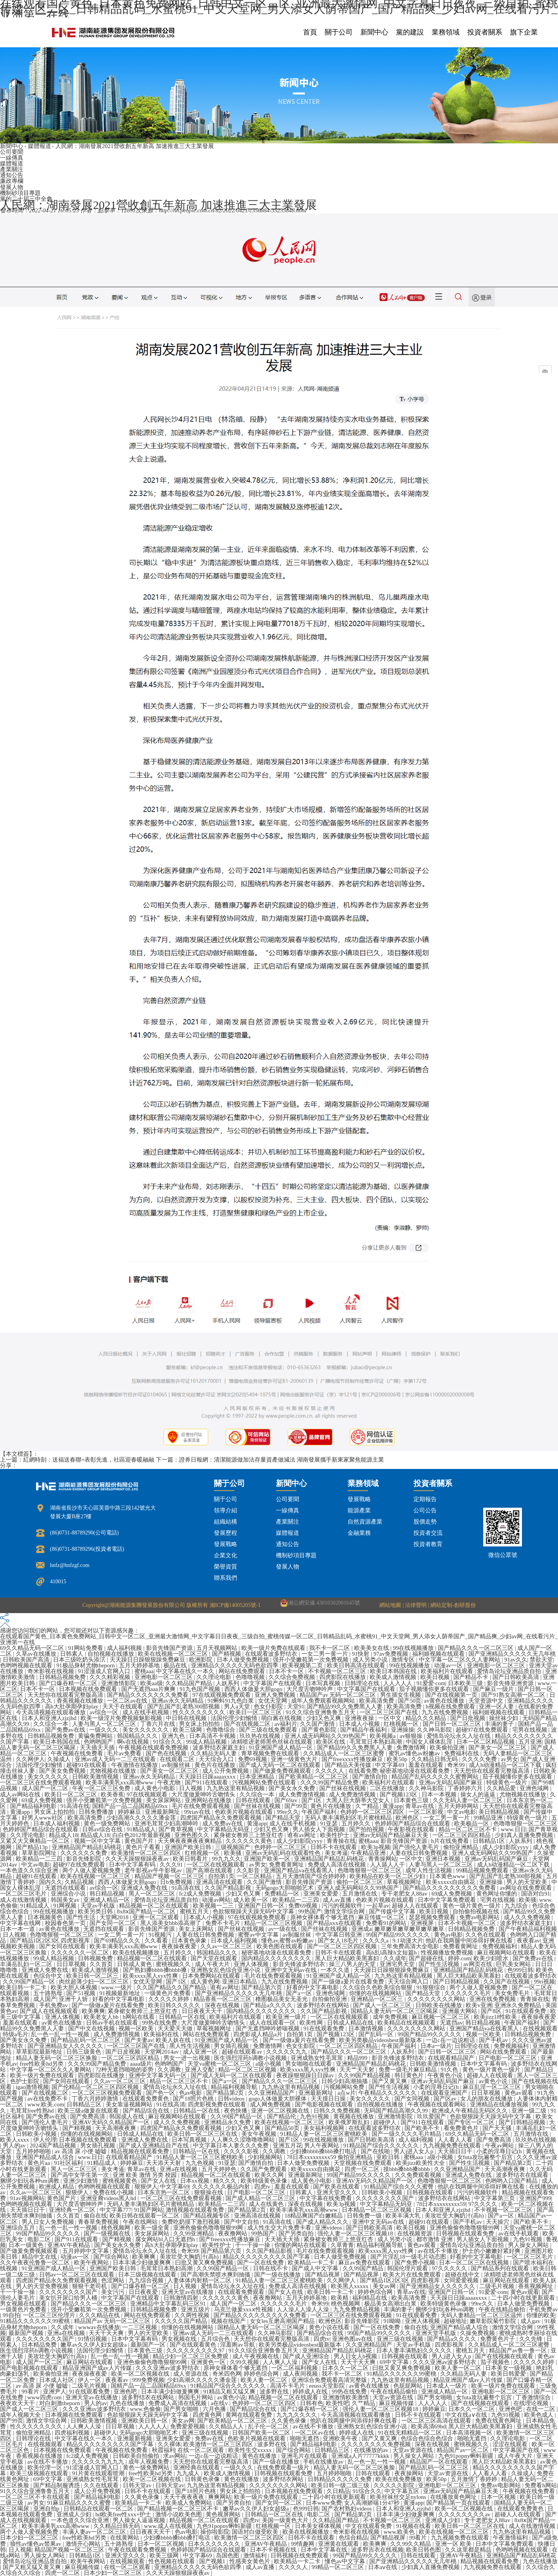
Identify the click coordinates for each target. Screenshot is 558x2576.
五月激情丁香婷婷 (475, 2479)
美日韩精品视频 (500, 1812)
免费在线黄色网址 (499, 2421)
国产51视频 (81, 1993)
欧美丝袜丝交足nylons (399, 2497)
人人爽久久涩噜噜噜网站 (243, 2140)
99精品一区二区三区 (338, 2567)
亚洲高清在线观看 (220, 1882)
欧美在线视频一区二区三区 (173, 1654)
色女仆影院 (269, 1706)
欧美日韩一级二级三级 (341, 2485)
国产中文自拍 (242, 2222)
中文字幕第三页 (495, 2198)
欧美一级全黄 (152, 2228)
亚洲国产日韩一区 (262, 1906)
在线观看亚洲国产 (445, 2093)
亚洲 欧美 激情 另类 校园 (145, 2175)
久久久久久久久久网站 (437, 1999)
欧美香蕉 (112, 1794)
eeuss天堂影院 (327, 2386)
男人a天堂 (237, 1706)
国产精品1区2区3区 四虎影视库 (50, 1940)
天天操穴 (498, 2222)
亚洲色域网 (535, 1788)
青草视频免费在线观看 (271, 1753)
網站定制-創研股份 (453, 1605)
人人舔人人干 (388, 1864)
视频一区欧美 (137, 2028)
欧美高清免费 (377, 1701)
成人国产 (45, 1999)
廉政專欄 (11, 181)
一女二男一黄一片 (325, 1654)
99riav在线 (198, 1812)
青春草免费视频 (99, 2222)
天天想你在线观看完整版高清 (66, 1695)
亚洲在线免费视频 (493, 1999)
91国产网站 (148, 2210)
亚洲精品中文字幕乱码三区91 (168, 2303)
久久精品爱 (502, 1788)
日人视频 (191, 1788)
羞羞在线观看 (426, 1765)
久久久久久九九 (287, 2052)
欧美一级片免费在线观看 (274, 1648)
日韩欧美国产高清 (27, 1659)
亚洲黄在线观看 (339, 2544)
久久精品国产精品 (189, 1683)
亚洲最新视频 (135, 2438)
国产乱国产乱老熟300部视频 (184, 1706)
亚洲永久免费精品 (518, 2005)
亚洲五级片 (196, 2309)
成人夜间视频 (301, 2374)
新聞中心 (374, 32)
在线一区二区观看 (201, 2450)
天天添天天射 (164, 2163)
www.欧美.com (46, 2104)
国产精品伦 (282, 2116)
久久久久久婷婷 (169, 1999)
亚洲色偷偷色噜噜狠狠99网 (209, 2228)
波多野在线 (275, 2391)
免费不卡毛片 (223, 1923)
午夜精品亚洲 (369, 1853)
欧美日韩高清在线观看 (357, 1665)
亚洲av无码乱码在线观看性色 (283, 1853)
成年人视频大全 (21, 2415)
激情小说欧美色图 (179, 2514)
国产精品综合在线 (147, 2111)
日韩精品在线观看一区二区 (99, 2508)
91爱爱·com (431, 1683)
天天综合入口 (217, 1759)
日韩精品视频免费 (63, 1677)
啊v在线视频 (133, 1742)
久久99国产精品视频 (365, 2075)
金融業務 (359, 1533)
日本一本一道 (18, 1929)
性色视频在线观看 (172, 2561)
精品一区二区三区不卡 (468, 1829)
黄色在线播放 (260, 2456)
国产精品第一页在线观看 (459, 2503)
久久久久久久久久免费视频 (376, 2444)
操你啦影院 (214, 2532)
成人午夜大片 (213, 1964)
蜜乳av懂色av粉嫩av (415, 1753)
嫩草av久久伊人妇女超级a (94, 2345)
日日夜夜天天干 (203, 2011)
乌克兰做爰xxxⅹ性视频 (244, 2309)
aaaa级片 (141, 2064)
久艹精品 (367, 1806)
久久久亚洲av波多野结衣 (445, 2362)
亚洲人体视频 (252, 1964)
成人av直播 (338, 1900)
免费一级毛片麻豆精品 (408, 2069)
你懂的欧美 (540, 2315)
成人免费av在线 (223, 1823)
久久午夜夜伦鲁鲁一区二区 (35, 2262)
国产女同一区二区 (114, 1923)
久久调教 (170, 2069)
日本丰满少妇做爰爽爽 (142, 2262)
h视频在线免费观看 (450, 1706)
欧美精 (340, 2298)
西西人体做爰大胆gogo (254, 1689)
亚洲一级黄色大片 (295, 1759)
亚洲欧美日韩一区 (145, 2421)
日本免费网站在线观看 (212, 1976)
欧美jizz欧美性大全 (421, 2163)
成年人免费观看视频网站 (323, 1701)
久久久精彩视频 (111, 1677)
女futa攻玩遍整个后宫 (485, 2157)
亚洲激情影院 (119, 1683)
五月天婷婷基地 (140, 1665)
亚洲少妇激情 (81, 2181)
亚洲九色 (174, 1736)
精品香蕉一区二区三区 (223, 1999)
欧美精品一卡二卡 (312, 2262)
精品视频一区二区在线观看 (154, 1906)
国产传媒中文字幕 (393, 1911)
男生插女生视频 (401, 1695)
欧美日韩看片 (191, 1859)
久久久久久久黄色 (250, 1841)
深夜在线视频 (223, 2005)
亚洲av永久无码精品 (178, 1701)
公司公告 (425, 1511)
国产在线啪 (376, 2151)
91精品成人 (141, 1829)
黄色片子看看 (144, 1847)
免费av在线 (210, 2438)
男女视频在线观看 (24, 2303)
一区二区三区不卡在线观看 (35, 2497)
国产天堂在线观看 (215, 1958)
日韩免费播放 (97, 1812)
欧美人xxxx (15, 2140)
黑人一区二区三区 (153, 1894)
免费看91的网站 (387, 1923)
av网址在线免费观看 (526, 1888)
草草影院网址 (40, 1853)
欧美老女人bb (102, 2017)
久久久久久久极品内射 (221, 2186)
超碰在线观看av (243, 2052)
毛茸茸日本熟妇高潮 (376, 1742)
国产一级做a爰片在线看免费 (348, 1981)
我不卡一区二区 (330, 1648)
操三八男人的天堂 (353, 1964)
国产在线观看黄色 (194, 2345)
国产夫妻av (138, 2040)
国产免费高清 (88, 2116)
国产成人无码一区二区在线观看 (280, 1765)
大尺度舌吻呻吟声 (310, 1689)
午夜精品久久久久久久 (388, 2093)
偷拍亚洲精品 (461, 1847)
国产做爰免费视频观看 (283, 1771)
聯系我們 (225, 1578)
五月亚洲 (530, 1742)
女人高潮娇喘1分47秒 (372, 2503)
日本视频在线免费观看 (89, 1689)
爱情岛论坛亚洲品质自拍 (509, 1671)
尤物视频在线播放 (114, 1771)
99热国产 (310, 1911)
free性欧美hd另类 (42, 2064)
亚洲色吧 (126, 2391)
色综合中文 (48, 1976)
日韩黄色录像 (203, 2479)
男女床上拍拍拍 (200, 1724)
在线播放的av (372, 2450)
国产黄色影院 (319, 1730)
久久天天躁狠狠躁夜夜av (137, 1859)
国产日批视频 (468, 1718)
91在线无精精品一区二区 (410, 2433)
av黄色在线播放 (445, 1701)
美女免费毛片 (513, 1993)
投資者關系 (484, 32)
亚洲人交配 (200, 2069)
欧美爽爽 (93, 2011)
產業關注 (11, 169)
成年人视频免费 (149, 2462)
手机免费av (54, 2005)
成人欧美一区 (251, 1900)
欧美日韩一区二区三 (93, 1976)
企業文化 (225, 1555)
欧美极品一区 (472, 1823)
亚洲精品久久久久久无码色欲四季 (235, 1665)
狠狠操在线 (209, 2192)
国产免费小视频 (415, 2262)
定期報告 (425, 1499)
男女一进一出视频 (188, 2058)
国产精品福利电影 (34, 1806)
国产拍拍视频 (367, 1829)
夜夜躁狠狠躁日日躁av (306, 2075)
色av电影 (191, 2093)
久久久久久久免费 (84, 1853)
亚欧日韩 (388, 2157)
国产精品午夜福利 (364, 1730)
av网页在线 (478, 1964)
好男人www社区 (43, 1818)
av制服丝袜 (177, 1765)
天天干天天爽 (107, 2333)
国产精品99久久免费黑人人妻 (345, 1706)
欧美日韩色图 (424, 2550)
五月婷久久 (356, 1823)
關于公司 (339, 32)
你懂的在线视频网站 (376, 1993)
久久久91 (172, 1864)
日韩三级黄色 (84, 2052)
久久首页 (102, 1964)
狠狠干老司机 (90, 2286)
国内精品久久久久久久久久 (277, 1958)
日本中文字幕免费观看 (447, 1900)
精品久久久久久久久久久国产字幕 (267, 2257)
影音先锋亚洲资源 (511, 1683)
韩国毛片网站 (196, 2397)
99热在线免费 (160, 2023)
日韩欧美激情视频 (96, 1777)
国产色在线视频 (167, 1753)
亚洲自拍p (47, 2508)
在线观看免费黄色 (146, 2099)
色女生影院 (301, 2046)
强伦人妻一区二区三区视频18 (355, 2233)
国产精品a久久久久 (268, 2005)
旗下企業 (524, 32)
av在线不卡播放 (439, 2251)
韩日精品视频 (108, 1894)
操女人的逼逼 (478, 1794)
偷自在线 (95, 2216)
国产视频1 (213, 2561)
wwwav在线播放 (99, 2327)
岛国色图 (228, 2555)
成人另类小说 (371, 1659)
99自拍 (11, 2315)
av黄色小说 (494, 2081)
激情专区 (403, 1659)
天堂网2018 (115, 1917)
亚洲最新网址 (163, 1812)
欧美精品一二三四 (40, 1859)
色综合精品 (353, 2538)
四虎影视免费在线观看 (218, 2104)
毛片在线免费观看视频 (201, 1806)
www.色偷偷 (145, 2409)
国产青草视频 (176, 1829)
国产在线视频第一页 (452, 1695)
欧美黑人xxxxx (350, 2286)
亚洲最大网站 (460, 2011)
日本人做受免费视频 (243, 1659)
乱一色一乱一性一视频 (61, 2034)
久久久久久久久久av (465, 2514)
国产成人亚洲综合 (307, 2356)
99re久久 (288, 1812)
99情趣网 (303, 2544)
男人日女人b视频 (356, 2356)
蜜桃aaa (144, 1671)
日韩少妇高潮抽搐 (345, 2081)
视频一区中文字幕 (98, 1841)
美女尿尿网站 (164, 1800)
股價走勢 (425, 1522)
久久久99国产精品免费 (330, 1782)
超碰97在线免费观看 (483, 1730)
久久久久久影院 (395, 2485)
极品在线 (176, 1665)
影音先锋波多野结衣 (300, 1964)
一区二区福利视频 (295, 2368)
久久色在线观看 (486, 1935)
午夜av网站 (500, 2145)
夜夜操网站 (409, 2473)
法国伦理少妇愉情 (235, 1718)
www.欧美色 (400, 2532)
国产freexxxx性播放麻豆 (353, 1759)
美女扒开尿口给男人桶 (69, 2298)
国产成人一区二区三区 (383, 2005)
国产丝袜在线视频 (343, 1788)
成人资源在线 (191, 2374)
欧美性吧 (337, 2403)
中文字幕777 (116, 2210)
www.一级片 (117, 1987)
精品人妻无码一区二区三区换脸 (57, 2058)
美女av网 (385, 2286)
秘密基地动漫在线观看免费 (415, 1771)
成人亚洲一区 (201, 2052)
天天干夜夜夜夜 (185, 2497)
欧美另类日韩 (96, 1911)
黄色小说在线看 (330, 2327)
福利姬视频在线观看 (439, 1654)
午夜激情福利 (511, 2538)
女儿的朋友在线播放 (487, 2099)
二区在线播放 (388, 1788)
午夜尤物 (169, 1782)
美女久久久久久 (49, 1777)
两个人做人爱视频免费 (92, 1870)
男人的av (15, 2145)
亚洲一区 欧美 (454, 2544)
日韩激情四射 (182, 2298)
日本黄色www (448, 1876)
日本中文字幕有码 (133, 1864)
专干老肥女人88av (405, 1894)
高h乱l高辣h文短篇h (392, 1952)
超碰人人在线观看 (416, 1906)
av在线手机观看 (519, 2233)
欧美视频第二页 (303, 1665)
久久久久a (376, 1940)
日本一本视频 (440, 1794)
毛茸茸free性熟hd (32, 2111)
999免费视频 (148, 2380)
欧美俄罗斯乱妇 (350, 2122)
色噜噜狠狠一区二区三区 (525, 1823)
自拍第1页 (221, 1876)
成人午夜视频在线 (256, 2356)
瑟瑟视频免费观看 (433, 1917)
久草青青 (342, 2245)
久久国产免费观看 (264, 2169)
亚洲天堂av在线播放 (188, 2292)
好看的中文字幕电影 (313, 1987)
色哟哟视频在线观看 (27, 1665)
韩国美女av (66, 1900)
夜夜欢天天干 (18, 2403)
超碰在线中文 (463, 2274)
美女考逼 (336, 1853)
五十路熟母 (48, 1993)
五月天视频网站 (217, 1648)
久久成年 (394, 1958)
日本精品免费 (40, 2345)
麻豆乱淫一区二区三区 (492, 2087)
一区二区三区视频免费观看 (107, 2093)
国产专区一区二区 (472, 2122)
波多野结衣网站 (284, 2479)
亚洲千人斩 (74, 1999)
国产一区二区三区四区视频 (342, 1946)
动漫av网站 (216, 1900)
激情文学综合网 (345, 1911)
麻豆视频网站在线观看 (507, 1952)
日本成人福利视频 (57, 1823)
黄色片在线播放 (216, 1765)
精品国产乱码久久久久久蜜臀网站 (435, 1777)
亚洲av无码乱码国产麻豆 (451, 1782)
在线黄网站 (125, 2538)
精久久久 (225, 2181)
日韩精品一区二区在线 (275, 2514)
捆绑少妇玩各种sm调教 (30, 2181)
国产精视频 (227, 1654)
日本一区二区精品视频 (486, 1742)
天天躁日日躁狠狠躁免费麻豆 (148, 1659)
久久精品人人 (227, 2426)
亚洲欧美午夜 (341, 2438)
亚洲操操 (402, 1730)
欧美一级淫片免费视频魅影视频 (122, 1718)
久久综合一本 (51, 1724)
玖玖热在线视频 (260, 1736)
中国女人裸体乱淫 (430, 1742)
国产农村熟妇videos (347, 2508)
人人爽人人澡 (281, 2362)
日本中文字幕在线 (325, 2550)
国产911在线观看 (207, 1782)
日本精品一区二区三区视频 (377, 2210)
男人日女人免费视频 (49, 2222)
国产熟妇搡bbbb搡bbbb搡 (155, 1970)
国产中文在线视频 (92, 2028)
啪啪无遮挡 (305, 2438)
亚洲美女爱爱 (321, 1894)
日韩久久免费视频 (337, 2111)
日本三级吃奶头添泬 (80, 1659)
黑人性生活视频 (190, 2046)
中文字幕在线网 (21, 1923)
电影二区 (40, 2239)
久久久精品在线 (100, 2315)
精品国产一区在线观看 (439, 2462)
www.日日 (513, 1829)
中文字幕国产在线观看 (273, 1683)
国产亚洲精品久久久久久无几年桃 (512, 1654)
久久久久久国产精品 (181, 2321)
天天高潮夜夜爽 (116, 2128)
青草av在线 (420, 1806)
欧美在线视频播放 (137, 1952)
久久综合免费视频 (293, 1677)
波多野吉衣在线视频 (377, 2550)
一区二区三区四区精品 (462, 1835)
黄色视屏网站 (224, 2514)
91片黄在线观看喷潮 (99, 2473)
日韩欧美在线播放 (439, 2005)
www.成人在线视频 (169, 2526)
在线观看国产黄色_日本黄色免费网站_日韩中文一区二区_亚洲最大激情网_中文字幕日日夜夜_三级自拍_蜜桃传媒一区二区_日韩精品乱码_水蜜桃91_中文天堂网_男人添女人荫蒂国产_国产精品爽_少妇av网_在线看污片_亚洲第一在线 (279, 1639)
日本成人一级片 (447, 2386)
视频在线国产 (229, 2321)
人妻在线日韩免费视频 (419, 1853)
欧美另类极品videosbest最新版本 (381, 2040)
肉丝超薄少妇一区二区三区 (94, 1981)
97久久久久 (483, 2204)
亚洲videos (329, 2228)
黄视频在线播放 (354, 2116)
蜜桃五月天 (195, 1911)
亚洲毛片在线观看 (305, 2456)
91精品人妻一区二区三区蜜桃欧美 (324, 2134)
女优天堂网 (273, 1701)
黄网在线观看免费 (250, 2415)
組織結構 (225, 1522)
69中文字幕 (395, 2362)
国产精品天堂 (283, 1818)
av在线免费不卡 (48, 2099)
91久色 (450, 2069)
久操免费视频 (478, 2333)
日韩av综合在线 (103, 1829)
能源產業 (359, 1511)
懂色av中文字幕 (346, 2561)
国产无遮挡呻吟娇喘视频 (268, 2028)
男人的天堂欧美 (527, 1882)
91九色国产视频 (200, 1689)
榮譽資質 (225, 1567)
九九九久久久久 (297, 2415)
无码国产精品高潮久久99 (396, 2111)
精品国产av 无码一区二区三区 (339, 1695)
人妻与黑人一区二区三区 (105, 1724)
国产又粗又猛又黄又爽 (32, 2567)
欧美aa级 (151, 1683)
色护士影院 (25, 2081)
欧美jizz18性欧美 (496, 2017)
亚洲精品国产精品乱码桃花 (87, 1847)
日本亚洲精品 (257, 1777)
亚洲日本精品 (240, 1981)
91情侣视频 (93, 2339)
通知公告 (11, 175)
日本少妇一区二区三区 (30, 2538)
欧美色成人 (539, 2415)
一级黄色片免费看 (168, 1993)
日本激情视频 (366, 2028)
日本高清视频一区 (470, 2433)
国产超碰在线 (427, 1958)
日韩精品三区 (85, 2104)
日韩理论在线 (362, 1683)
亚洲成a (361, 1929)
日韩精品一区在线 (183, 2017)
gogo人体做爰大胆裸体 (278, 2099)
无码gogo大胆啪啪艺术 (285, 1888)
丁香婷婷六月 (466, 1788)
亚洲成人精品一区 (107, 1900)
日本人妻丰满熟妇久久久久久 (414, 2350)
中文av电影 (461, 1812)
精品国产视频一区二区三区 (170, 1876)
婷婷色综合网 (376, 2292)
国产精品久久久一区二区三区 (476, 1648)
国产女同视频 (412, 2099)
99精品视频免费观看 (483, 1870)
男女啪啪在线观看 (309, 2064)
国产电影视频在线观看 (325, 2104)
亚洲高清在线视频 (258, 2216)
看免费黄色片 (462, 2128)
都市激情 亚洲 (435, 2239)
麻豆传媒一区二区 (382, 1917)
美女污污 (113, 2292)
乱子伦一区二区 (269, 2426)
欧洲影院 (201, 1659)
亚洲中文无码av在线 (291, 1970)
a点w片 (347, 2093)
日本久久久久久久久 (215, 2544)
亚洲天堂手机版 (436, 2333)
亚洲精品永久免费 (228, 2122)
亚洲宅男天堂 (398, 1964)
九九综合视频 (147, 2280)
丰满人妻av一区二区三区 (94, 2532)
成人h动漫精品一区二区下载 (506, 1765)
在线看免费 (362, 1771)
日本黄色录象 (190, 1940)
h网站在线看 (139, 2017)
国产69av (286, 1800)
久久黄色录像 (289, 2421)
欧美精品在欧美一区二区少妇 (388, 1876)
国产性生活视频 (439, 1964)
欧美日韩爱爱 (509, 2374)
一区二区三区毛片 (24, 1894)
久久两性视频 (192, 2315)
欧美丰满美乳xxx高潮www (120, 1782)
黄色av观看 (520, 2093)
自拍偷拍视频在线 (477, 1911)
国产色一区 (161, 2093)
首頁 (310, 32)
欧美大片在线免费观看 (413, 2274)
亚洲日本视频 (443, 1859)
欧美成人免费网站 (189, 2503)
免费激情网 (411, 1747)
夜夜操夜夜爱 (180, 1946)
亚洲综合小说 (69, 1894)
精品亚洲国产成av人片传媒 (97, 2368)
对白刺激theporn (60, 2403)
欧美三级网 (188, 1730)
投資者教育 (428, 1544)
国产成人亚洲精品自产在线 (154, 2145)
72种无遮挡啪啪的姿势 (125, 2069)
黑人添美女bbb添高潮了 (171, 1923)
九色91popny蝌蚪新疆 (466, 2456)
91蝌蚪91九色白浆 (231, 1701)
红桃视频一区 (402, 1724)
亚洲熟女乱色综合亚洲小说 (226, 1970)
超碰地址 (455, 2321)
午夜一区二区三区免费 (102, 1788)
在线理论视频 (531, 2403)
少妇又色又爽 (324, 1718)
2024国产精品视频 (53, 2145)
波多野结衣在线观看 (523, 2175)
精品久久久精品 (426, 1718)
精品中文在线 (40, 2257)
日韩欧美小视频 (37, 2134)
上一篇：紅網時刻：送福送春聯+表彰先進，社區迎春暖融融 (77, 1460)
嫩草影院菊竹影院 (494, 2321)
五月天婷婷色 (220, 2169)
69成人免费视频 (43, 1800)
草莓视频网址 (405, 1882)
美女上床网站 (197, 1929)
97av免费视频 (392, 1654)
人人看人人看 (455, 2140)
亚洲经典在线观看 (197, 2467)
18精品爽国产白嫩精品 (314, 2216)
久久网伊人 (30, 1759)
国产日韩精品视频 (457, 1981)
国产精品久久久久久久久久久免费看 (450, 1888)
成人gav (531, 2321)
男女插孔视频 (232, 2046)
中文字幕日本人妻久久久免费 (231, 2145)
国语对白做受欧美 (256, 2532)
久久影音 (248, 1870)
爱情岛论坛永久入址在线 (459, 1736)
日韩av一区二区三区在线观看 (77, 2274)
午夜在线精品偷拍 (503, 2309)
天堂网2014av (162, 2052)
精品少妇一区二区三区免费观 (191, 2356)
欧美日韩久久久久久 (175, 2005)
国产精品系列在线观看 (500, 2268)
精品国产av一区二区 (463, 2450)
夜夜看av (528, 1940)
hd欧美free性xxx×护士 (124, 2514)
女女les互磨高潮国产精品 (283, 2321)
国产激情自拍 (370, 1777)
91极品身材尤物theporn (87, 1665)
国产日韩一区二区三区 (452, 1724)
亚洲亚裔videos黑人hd (109, 2198)
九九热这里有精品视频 (236, 1788)
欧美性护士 (335, 1835)
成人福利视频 (125, 1648)
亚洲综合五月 (18, 2228)
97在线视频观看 (148, 1794)
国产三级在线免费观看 (269, 1730)
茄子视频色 (495, 2362)
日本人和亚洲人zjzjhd (50, 1718)
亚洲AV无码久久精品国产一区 (111, 2122)
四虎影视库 (450, 2345)
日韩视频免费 (96, 1958)
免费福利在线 (462, 1753)
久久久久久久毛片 (468, 1993)
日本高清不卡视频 (213, 1736)
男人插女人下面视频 (319, 1829)
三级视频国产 (233, 1847)
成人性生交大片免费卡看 (280, 2228)
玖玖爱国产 (432, 2116)
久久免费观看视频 (419, 2175)
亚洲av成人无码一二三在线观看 (116, 1759)
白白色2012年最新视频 (142, 1835)
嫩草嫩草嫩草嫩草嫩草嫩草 (410, 1929)
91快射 (361, 1654)
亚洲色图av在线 (353, 2339)
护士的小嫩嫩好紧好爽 (492, 2251)
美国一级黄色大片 (286, 2520)
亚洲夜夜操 (360, 1718)
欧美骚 (233, 1853)
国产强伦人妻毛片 (417, 1847)
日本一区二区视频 (162, 2544)
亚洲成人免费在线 (145, 1888)
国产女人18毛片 (339, 1940)
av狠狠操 (412, 1736)
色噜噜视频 (251, 1677)
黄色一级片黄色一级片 (472, 1906)
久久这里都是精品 (469, 2550)
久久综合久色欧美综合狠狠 (378, 1987)
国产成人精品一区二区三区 (261, 2198)
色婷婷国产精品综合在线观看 (413, 1823)
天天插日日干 (455, 2151)
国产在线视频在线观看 (505, 2356)
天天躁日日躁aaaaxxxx (208, 1777)
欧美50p (397, 1759)
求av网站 (174, 2456)
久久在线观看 (102, 2485)
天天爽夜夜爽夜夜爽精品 (190, 1841)
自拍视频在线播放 (112, 1654)
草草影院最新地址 (40, 2052)
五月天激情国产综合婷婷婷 (311, 1876)
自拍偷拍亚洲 (330, 1999)
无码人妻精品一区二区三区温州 (482, 2315)
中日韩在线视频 (187, 1718)
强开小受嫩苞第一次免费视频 (311, 1659)
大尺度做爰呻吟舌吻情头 (204, 1794)
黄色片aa (40, 2163)
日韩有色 (311, 2403)
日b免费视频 (176, 1882)
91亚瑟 (329, 1823)
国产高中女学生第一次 (80, 2175)
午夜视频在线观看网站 (437, 2104)
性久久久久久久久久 (200, 1712)
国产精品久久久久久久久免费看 (148, 1695)
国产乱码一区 (376, 2034)
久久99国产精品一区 (30, 1981)
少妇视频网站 (266, 2157)
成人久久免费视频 (528, 1917)
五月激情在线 (360, 1894)
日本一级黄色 (27, 2245)
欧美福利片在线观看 (448, 1671)
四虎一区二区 (362, 2169)
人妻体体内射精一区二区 (200, 2280)
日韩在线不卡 (271, 2268)
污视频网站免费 (345, 2087)
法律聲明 (416, 1605)
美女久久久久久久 (146, 1730)
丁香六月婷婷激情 (96, 2099)
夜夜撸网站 (233, 2233)
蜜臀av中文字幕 (259, 1935)
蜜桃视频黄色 (120, 2181)
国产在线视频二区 (248, 1724)
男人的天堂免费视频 (43, 2286)
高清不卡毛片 (288, 2386)
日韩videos (232, 2099)
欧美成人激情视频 (394, 1677)
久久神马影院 (435, 1730)
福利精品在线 (370, 2298)
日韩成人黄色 (135, 1964)
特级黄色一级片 (507, 1782)
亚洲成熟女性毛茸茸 (317, 2058)
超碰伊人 (385, 2122)
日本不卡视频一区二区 (468, 1923)
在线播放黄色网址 (454, 2497)
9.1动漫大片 (408, 1940)
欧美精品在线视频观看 (407, 2023)
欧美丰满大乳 (404, 2216)
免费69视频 (253, 1759)
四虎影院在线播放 (343, 1677)
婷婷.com (459, 1958)
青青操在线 (341, 1841)
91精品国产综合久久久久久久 (381, 2145)
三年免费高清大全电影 (411, 1946)
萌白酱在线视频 (282, 1718)
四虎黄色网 (208, 2415)
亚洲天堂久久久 (338, 2192)
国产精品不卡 (471, 1677)
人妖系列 (228, 1683)
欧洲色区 (408, 1818)
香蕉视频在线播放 (81, 1701)
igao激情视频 (32, 2087)
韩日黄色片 (409, 2075)
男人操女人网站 (529, 2245)
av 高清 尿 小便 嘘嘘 (81, 2151)
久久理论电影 (214, 1677)
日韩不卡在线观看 (334, 1847)
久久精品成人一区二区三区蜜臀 (344, 1753)
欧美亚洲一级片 (287, 2017)
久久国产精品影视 (229, 1888)
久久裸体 (169, 2444)
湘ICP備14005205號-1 (235, 1605)
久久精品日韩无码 (435, 1759)
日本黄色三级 (412, 1800)
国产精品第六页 (262, 1987)
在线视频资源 (415, 2233)
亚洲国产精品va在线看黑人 (299, 1870)
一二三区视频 (140, 2327)
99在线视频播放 (414, 1648)
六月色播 (215, 2409)
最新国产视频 (27, 2333)
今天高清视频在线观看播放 (51, 1712)
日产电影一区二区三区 (508, 2058)
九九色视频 (200, 2163)
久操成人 (59, 1759)
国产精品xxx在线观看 (335, 1923)
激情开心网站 (83, 2544)
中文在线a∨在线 (466, 2415)
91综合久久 (168, 1742)
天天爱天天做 (176, 2028)
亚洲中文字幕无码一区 (158, 2075)
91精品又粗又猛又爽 (230, 2391)
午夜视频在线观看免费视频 (154, 1747)
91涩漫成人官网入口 (105, 1671)
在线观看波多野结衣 (272, 1654)
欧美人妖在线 (174, 2040)
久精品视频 (80, 1882)
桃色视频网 (116, 2228)
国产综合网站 (111, 2257)
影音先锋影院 (84, 1859)
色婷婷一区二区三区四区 (373, 1812)
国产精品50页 (283, 2128)
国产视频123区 (399, 1794)
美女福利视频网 (324, 2128)
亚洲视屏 (422, 1923)
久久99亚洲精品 (194, 2233)
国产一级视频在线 (108, 2233)
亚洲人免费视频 (276, 1695)
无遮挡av (451, 2023)
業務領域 (446, 32)
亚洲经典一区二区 (73, 2210)
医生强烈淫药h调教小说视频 (251, 2058)
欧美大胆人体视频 (75, 1987)
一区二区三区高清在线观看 (437, 2421)
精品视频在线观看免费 (140, 2151)
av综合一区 (105, 1712)
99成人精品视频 (207, 1742)
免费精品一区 (282, 1894)
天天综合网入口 (409, 1981)
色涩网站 (113, 2280)
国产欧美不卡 (423, 2128)
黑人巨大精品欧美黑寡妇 (348, 1958)
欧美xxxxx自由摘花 (451, 1882)
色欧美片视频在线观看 (244, 1812)
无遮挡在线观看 (66, 1888)
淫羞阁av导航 (238, 2345)
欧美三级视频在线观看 (40, 2473)
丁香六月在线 (158, 1724)
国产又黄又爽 (390, 2081)
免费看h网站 (541, 2485)
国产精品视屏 (323, 2274)
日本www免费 (324, 2503)
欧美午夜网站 (92, 2262)
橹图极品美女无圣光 (282, 1999)
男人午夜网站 (322, 2145)
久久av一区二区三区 (227, 1946)
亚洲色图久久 (192, 1835)
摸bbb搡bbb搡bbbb (407, 2169)
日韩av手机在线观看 (113, 2023)
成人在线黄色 (267, 2204)
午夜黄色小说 (445, 2075)
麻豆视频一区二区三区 (441, 2017)
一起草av (377, 1906)
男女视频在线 (180, 2339)
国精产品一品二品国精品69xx (130, 1806)
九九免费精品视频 (357, 2309)
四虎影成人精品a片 (258, 2034)
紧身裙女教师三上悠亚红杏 (249, 1835)
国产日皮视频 (123, 2052)
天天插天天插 (98, 1747)
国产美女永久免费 (293, 1788)
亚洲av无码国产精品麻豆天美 (391, 1835)
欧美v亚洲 (479, 2005)
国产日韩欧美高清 (517, 1677)
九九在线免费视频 (446, 1712)
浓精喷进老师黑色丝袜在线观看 (272, 1742)
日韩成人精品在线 (351, 2023)
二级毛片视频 (497, 2286)
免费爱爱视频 (188, 2426)
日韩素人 (72, 1654)
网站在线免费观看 (243, 1671)
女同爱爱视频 (462, 2280)
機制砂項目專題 (20, 193)
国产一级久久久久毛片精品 (407, 2134)
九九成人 (188, 2473)
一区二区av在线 (128, 1701)
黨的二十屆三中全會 (26, 199)
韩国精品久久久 (138, 1736)
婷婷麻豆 (130, 1812)
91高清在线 (75, 1806)
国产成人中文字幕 (316, 2268)
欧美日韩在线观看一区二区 (145, 2216)
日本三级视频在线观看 (148, 2274)
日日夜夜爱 (144, 2292)
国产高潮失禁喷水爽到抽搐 (216, 2274)
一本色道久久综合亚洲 (30, 1870)
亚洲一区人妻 (497, 1706)
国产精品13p (32, 1847)
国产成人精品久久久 (323, 2222)
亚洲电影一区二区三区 (497, 1665)
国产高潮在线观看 (210, 1870)
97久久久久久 (450, 2268)
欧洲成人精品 (57, 2186)
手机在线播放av (324, 2462)
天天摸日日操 (329, 2099)
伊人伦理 (45, 2140)
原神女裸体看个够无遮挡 (323, 1917)
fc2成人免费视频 (201, 1894)
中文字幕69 (390, 1765)
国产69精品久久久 (118, 1940)
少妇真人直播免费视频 (525, 1835)
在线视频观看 (540, 2028)
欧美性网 (312, 2023)
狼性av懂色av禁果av (36, 2544)
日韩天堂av (138, 2485)
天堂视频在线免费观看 (363, 2163)
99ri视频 (544, 1981)
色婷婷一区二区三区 (281, 1847)
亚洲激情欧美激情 (346, 2397)
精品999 (358, 2058)
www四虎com (45, 2397)
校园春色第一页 (66, 1923)
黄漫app (392, 1806)
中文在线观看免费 (369, 2526)
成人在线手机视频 (146, 1712)
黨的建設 (410, 32)
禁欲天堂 (541, 1659)
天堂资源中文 (486, 1701)
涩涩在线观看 (511, 2444)
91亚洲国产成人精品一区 (281, 1747)
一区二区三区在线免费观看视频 (41, 1782)
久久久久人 (330, 1771)
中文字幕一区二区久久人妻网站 (460, 1659)
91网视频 (65, 1906)
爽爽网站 (219, 2497)
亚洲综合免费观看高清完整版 (330, 2380)
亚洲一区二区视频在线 (281, 2111)
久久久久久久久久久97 (196, 2350)
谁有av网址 (302, 1835)
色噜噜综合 (221, 1730)
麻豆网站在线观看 (507, 2280)
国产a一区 (299, 1993)
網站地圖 (390, 1605)
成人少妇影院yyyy (300, 1841)
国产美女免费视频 (63, 1771)
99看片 (31, 2391)
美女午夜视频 (259, 2134)
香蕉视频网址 (536, 2286)
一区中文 (390, 1718)
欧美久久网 (270, 2175)
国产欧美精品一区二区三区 (314, 1777)
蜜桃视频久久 (174, 1964)
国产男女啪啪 (435, 2397)
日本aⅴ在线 (383, 2567)
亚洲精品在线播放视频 (500, 2104)
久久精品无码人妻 (214, 1753)
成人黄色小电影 (155, 1788)
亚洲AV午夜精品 (69, 2245)
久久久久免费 (480, 1759)
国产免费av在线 (66, 1730)
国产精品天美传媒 (349, 1765)
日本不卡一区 (287, 1671)
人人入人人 (398, 1683)
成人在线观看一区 (273, 2023)
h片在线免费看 (450, 1841)
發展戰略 (225, 1544)
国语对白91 (535, 1894)
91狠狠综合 (432, 1987)
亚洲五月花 (287, 2145)
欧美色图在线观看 (281, 1946)
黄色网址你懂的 (497, 1894)
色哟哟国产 (99, 1742)
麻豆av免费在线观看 (365, 2262)
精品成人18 (63, 1835)
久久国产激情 (318, 1724)
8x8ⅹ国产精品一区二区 (147, 1911)
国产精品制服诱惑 (57, 2485)
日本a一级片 (436, 2046)
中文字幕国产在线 (517, 2450)
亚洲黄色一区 (209, 2362)
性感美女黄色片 (250, 2561)
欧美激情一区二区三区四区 (147, 1853)
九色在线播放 (128, 2403)
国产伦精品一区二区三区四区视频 (96, 2087)
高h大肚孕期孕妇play (72, 1706)
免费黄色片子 (498, 2339)
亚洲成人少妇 (75, 2514)
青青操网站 (382, 1859)
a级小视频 (268, 2064)
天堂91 (296, 1706)
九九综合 (517, 1906)
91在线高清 (170, 2104)
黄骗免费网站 (96, 1736)
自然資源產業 (365, 1522)
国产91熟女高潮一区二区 (514, 1695)
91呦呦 (392, 2321)
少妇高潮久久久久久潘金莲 (141, 1818)
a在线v (220, 2403)
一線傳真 (11, 158)
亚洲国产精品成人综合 (46, 2157)
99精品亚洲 (489, 1818)
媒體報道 (39, 146)
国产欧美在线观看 (337, 2186)
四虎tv (263, 2186)
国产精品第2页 (225, 2093)
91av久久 (515, 1659)
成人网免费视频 (271, 2104)
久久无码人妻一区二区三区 (468, 1800)
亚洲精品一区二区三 (378, 1999)
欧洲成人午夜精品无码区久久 (470, 2111)
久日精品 (338, 2491)
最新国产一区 (149, 2345)
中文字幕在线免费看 (326, 2198)
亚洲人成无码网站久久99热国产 (325, 1736)
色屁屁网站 (408, 2386)
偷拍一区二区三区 (360, 1882)
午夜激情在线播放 (135, 1765)
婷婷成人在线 (311, 2391)
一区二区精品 (255, 1876)
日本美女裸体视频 (319, 2526)
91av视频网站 (27, 2198)
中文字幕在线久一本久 (186, 1671)
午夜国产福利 (319, 1812)
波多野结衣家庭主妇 (219, 1747)
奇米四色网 (226, 2374)
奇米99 (456, 1765)
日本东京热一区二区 (164, 2192)
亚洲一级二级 (530, 2111)
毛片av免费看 (125, 1753)
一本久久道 (335, 1970)
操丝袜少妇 (504, 1718)
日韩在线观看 (254, 1800)
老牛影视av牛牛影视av (153, 1870)
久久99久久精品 (411, 2544)
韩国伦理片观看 (408, 2268)
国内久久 (50, 1882)
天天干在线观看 (123, 1706)
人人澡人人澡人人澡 (304, 2309)
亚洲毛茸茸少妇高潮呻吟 (167, 1823)
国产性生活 (81, 1917)
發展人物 (11, 187)
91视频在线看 (414, 2526)
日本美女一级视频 (509, 2368)
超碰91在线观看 (87, 1765)
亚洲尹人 (54, 2391)
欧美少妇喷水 (492, 1958)
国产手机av (494, 2040)
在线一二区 (541, 2409)
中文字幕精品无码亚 (224, 1829)
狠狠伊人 (146, 2186)
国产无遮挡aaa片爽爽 (149, 1689)
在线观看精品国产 (452, 2058)
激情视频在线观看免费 (196, 2210)
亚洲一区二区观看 (157, 1917)
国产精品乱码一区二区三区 (86, 2040)
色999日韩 (520, 1970)
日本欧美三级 (466, 1683)
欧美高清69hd (428, 2426)
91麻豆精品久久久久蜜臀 (79, 2503)
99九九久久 (226, 1859)
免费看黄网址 (287, 1864)
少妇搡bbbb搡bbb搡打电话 (324, 2151)
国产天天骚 (497, 2128)
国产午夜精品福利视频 (528, 1929)
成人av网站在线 (21, 1794)
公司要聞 (11, 152)
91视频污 (160, 1935)
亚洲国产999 (535, 2198)
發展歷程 (225, 1533)
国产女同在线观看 (63, 1946)
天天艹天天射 (357, 2069)
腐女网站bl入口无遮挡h (165, 2239)
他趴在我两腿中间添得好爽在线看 (469, 1940)
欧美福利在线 (162, 2034)
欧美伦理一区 (46, 2467)
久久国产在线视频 (507, 1981)
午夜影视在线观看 (412, 1829)
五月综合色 (216, 2339)
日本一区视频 (499, 2497)
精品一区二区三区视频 (274, 1923)
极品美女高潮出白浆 (391, 2303)
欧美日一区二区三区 (256, 1712)
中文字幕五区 (402, 2491)
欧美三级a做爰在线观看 (89, 2111)
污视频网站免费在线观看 (265, 1782)
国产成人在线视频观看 (49, 2011)
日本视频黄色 (46, 1917)
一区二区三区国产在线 (389, 1712)
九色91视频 (315, 2116)
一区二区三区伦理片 (50, 2315)
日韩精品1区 (489, 1841)
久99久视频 (245, 2362)
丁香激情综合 (534, 2397)
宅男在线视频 (530, 1730)
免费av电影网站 (480, 1917)
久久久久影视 (242, 2151)
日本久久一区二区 (346, 2368)
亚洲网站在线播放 (209, 1800)
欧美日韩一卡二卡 (24, 1987)
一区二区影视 (426, 1812)
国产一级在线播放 (278, 2274)
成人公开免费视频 (226, 1771)
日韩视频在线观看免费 (466, 2233)
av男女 (509, 1759)
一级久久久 (104, 1730)
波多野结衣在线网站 (324, 2005)
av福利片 (285, 1724)
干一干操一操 (253, 2245)
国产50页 (409, 1701)
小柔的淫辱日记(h (436, 2087)
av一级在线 (283, 1929)
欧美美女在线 (372, 1648)
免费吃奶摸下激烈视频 (191, 2222)
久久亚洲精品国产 (272, 2093)
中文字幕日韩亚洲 (339, 1935)
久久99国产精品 (364, 2268)
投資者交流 (428, 1533)
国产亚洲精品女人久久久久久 (66, 2046)
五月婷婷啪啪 (34, 2151)
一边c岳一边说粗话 (451, 2040)
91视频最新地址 (121, 1993)
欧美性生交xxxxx (250, 2450)
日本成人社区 (57, 2380)
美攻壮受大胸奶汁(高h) (455, 2216)
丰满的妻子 (500, 1724)
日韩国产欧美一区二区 (262, 2433)
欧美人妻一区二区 (459, 2368)
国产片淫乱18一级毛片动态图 (409, 2257)
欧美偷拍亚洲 (448, 1747)
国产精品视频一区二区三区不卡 (178, 2508)
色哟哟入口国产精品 (512, 2181)
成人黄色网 (204, 1981)
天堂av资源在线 (394, 2397)
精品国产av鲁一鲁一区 (518, 2350)
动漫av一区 (449, 1665)
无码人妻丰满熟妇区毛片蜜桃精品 (349, 1818)
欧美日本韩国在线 (394, 1671)
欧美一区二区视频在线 (141, 2374)
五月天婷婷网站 (459, 1806)
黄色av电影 (448, 1935)
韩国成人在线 (127, 2116)
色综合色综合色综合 (428, 2438)
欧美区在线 (331, 1742)
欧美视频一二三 (214, 1906)
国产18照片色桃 (194, 2099)
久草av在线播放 (37, 1654)
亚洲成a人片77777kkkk (361, 2456)
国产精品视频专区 (207, 2216)
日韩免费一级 (365, 2216)
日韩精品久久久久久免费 (340, 2479)
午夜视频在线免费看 (78, 1753)
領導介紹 (225, 1511)
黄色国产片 (139, 1841)
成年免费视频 (391, 2017)
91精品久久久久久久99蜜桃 (35, 2321)
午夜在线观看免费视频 (138, 2550)
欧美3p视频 (375, 1847)
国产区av (446, 2099)
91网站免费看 (86, 1648)
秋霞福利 (163, 2450)
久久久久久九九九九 (99, 2462)
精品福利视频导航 (235, 2087)
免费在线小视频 (114, 2192)
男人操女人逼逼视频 (140, 2520)
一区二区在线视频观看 (216, 1864)
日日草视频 (72, 1964)
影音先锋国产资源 (170, 1648)
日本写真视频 (323, 1683)
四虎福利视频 (73, 2433)
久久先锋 (531, 2339)
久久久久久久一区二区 (80, 1952)
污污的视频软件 (343, 1906)
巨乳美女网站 (514, 1964)
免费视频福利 (500, 1946)
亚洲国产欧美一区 (268, 1859)
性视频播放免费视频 (448, 1952)
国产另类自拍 (297, 2233)
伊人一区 (90, 2380)
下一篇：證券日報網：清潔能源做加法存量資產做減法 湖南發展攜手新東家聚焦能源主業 (270, 1460)
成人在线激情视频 (24, 1900)
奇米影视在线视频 (52, 1671)
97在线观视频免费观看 (222, 1695)
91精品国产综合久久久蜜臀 (399, 2186)
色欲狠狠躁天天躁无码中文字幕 (254, 1911)
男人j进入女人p (414, 2151)
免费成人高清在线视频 (337, 1864)
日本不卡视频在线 (274, 2550)
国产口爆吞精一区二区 (69, 1683)
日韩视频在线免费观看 (300, 2555)
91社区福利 (69, 2163)
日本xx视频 (195, 2181)
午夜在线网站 (141, 2222)
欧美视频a (383, 1736)
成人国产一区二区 (46, 1788)
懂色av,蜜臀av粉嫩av (288, 1940)
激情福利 (255, 2555)
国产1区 (312, 1800)
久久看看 (157, 1940)
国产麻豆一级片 (494, 1689)
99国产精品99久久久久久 (398, 1935)
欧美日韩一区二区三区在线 (203, 2134)
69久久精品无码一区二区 (32, 1648)
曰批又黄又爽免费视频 (205, 2262)
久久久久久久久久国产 (385, 2198)
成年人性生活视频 (429, 1870)
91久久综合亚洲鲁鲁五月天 (321, 1712)
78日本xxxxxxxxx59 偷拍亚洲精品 (330, 2157)
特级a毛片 (16, 2034)
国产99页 (296, 1806)
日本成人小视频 (360, 1724)
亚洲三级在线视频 (401, 2339)
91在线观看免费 (526, 2011)
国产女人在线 (159, 2181)
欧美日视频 (435, 1677)
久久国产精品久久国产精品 (172, 1987)
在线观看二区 (178, 1759)
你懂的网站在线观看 (301, 2245)
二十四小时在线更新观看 (523, 2298)
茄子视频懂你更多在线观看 (434, 1689)
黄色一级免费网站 (108, 1823)
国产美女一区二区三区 (498, 1747)
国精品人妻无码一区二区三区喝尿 (395, 2011)
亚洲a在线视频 (179, 2169)
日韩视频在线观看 (430, 2192)
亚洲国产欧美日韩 (189, 1847)
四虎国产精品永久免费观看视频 (221, 1818)
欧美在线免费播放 (399, 2479)
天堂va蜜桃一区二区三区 (220, 2064)
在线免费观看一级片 (284, 2467)
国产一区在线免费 (261, 2262)
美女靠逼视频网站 (130, 2104)
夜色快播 (236, 2111)
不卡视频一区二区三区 (338, 1671)
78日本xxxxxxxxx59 (441, 2204)
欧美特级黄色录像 (265, 2181)
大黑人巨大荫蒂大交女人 (358, 1800)
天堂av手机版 (99, 1906)
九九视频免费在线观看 (452, 2145)
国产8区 (492, 2011)
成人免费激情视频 (303, 1794)
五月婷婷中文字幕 (86, 2251)
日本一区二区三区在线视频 (474, 2262)
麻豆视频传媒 (397, 2403)
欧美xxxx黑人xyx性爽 (151, 1976)
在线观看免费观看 (242, 2292)
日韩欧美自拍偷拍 (137, 2456)
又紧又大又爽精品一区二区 (35, 1841)
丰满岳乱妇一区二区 (27, 1964)
